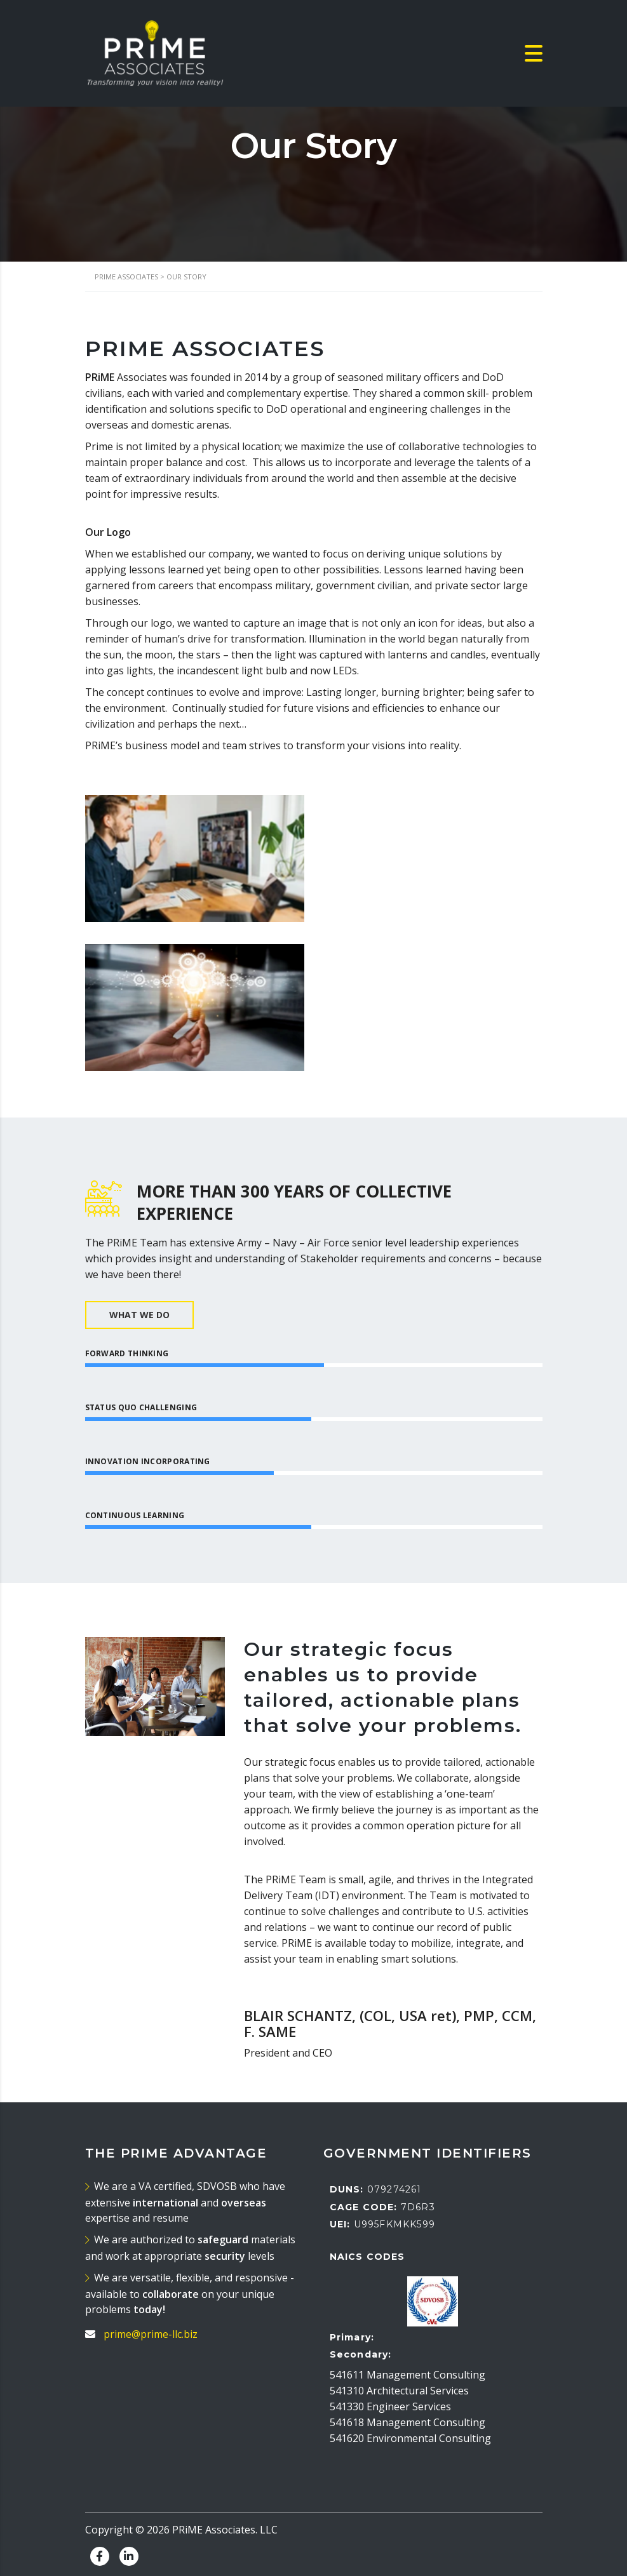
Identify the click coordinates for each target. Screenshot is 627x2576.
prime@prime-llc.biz (151, 2334)
